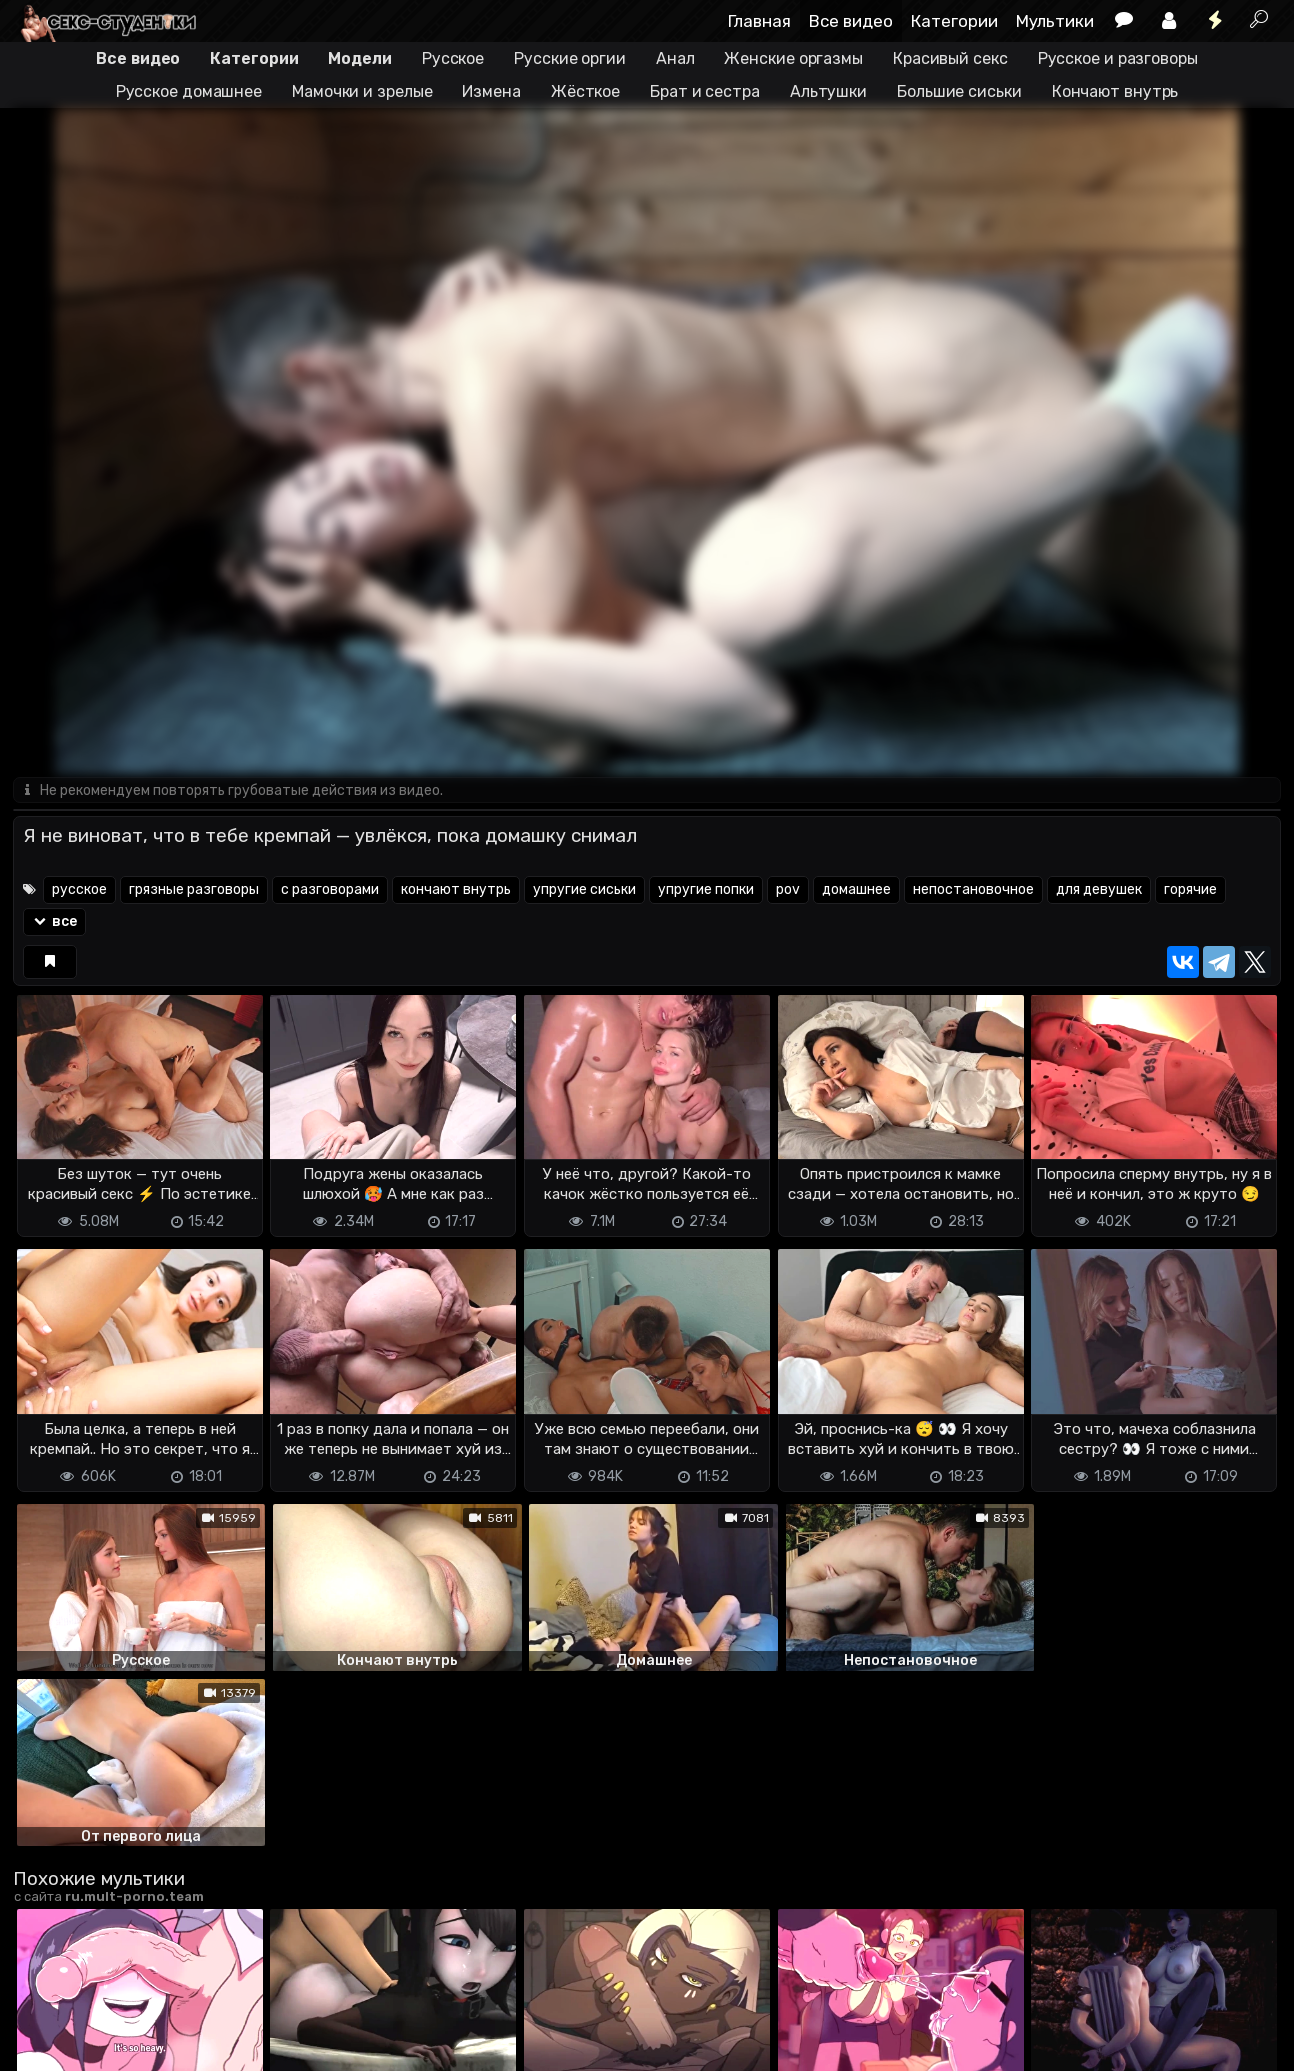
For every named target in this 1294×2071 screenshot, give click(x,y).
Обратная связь (221, 2043)
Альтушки (828, 91)
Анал (675, 58)
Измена (491, 91)
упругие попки (706, 890)
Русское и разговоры (1118, 58)
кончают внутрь (456, 890)
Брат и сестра (705, 91)
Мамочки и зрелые (362, 91)
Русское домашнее (189, 91)
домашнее (856, 890)
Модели (359, 58)
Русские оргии (570, 58)
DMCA (45, 2043)
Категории (954, 21)
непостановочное (973, 890)
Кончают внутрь (1115, 91)
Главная (759, 21)
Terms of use (116, 2043)
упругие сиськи (584, 890)
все (54, 922)
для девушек (1099, 890)
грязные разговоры (194, 890)
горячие (1190, 890)
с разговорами (330, 890)
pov (788, 890)
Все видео (851, 21)
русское (79, 890)
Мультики (1055, 21)
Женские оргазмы (793, 58)
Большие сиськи (959, 91)
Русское (453, 58)
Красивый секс (950, 58)
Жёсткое (585, 91)
